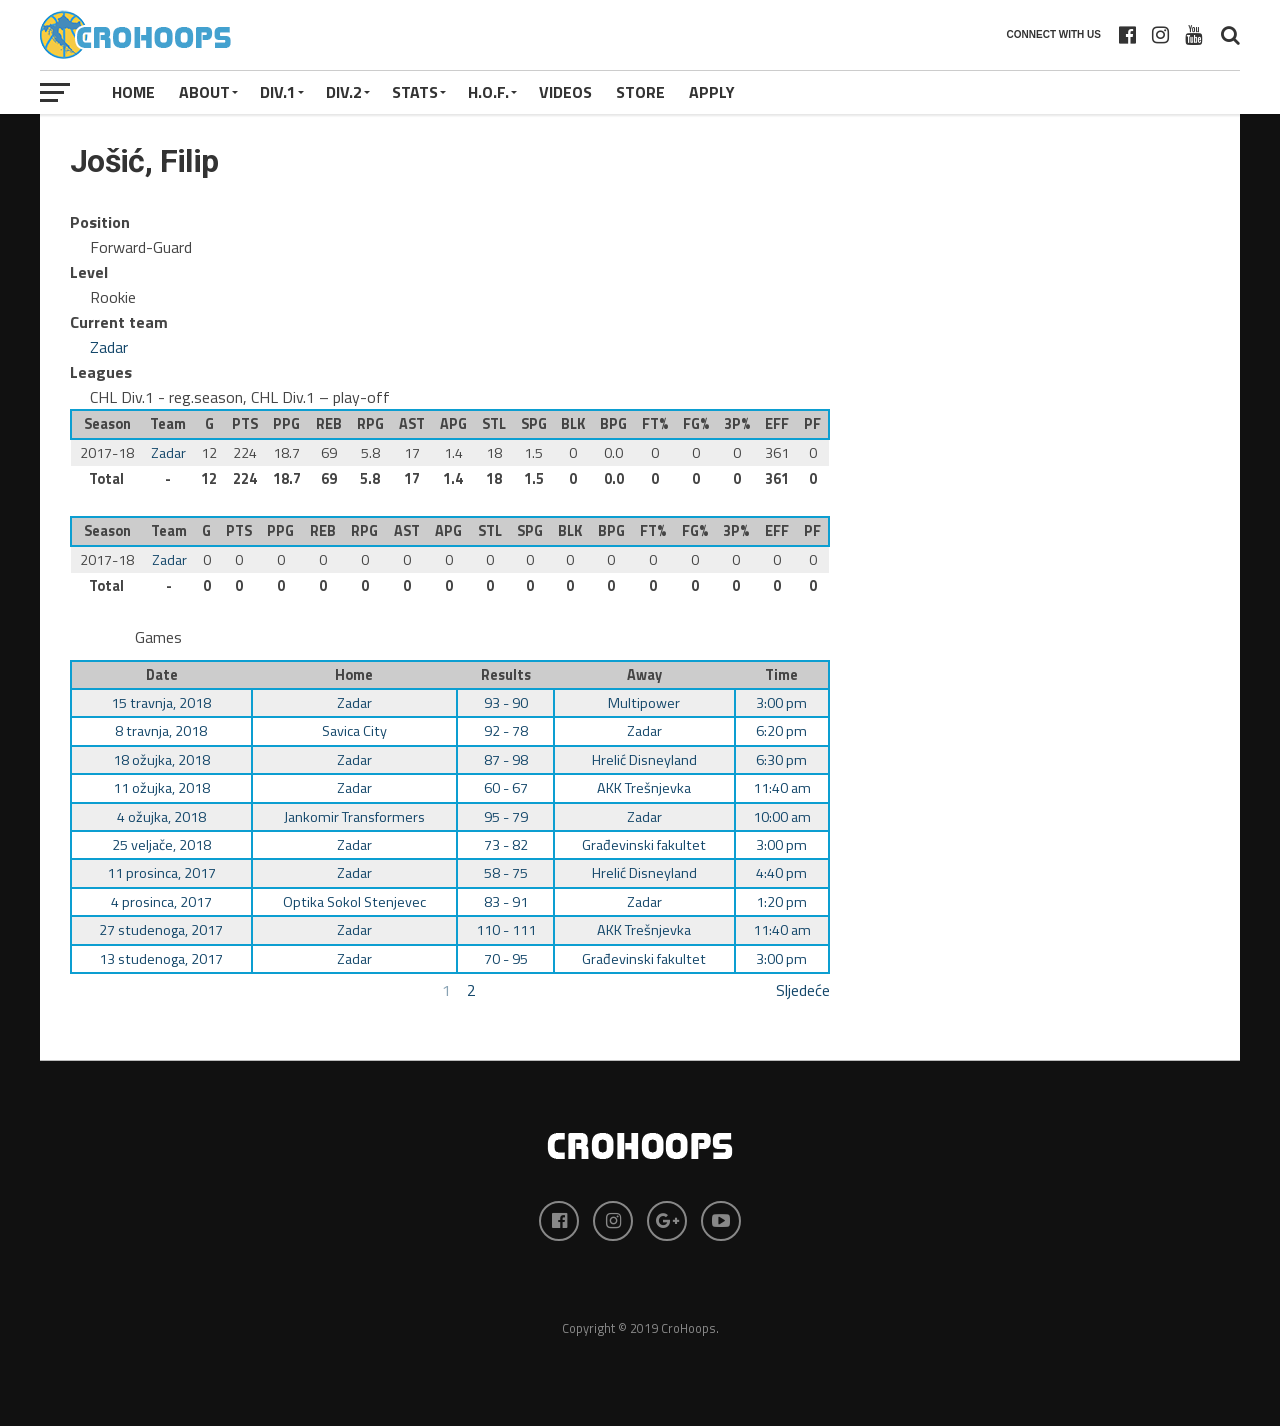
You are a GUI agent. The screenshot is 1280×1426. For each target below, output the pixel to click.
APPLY (712, 92)
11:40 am (782, 788)
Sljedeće (803, 990)
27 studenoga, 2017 (161, 930)
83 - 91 (506, 902)
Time (781, 675)
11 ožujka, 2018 (161, 788)
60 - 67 (506, 788)
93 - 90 (506, 703)
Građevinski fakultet (644, 845)
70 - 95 (506, 959)
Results (506, 675)
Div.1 (278, 92)
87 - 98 (506, 760)
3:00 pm (781, 703)
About (204, 92)
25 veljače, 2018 (161, 845)
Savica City (354, 731)
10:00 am (782, 817)
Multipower (644, 703)
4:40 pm (781, 873)
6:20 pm (781, 731)
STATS (415, 92)
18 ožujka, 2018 (161, 760)
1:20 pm (781, 902)
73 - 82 (506, 845)
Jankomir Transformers (354, 817)
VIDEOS (565, 92)
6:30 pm (781, 760)
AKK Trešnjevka (644, 788)
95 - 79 (506, 817)
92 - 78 (506, 731)
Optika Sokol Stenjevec (354, 902)
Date (162, 675)
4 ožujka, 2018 (161, 817)
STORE (640, 92)
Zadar (109, 347)
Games (158, 637)
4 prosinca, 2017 (161, 902)
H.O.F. (488, 92)
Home (133, 92)
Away (644, 675)
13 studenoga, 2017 (161, 959)
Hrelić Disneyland (644, 760)
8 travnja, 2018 (161, 731)
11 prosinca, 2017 (161, 873)
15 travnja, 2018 (161, 703)
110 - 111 (506, 930)
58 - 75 (506, 873)
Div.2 (344, 92)
